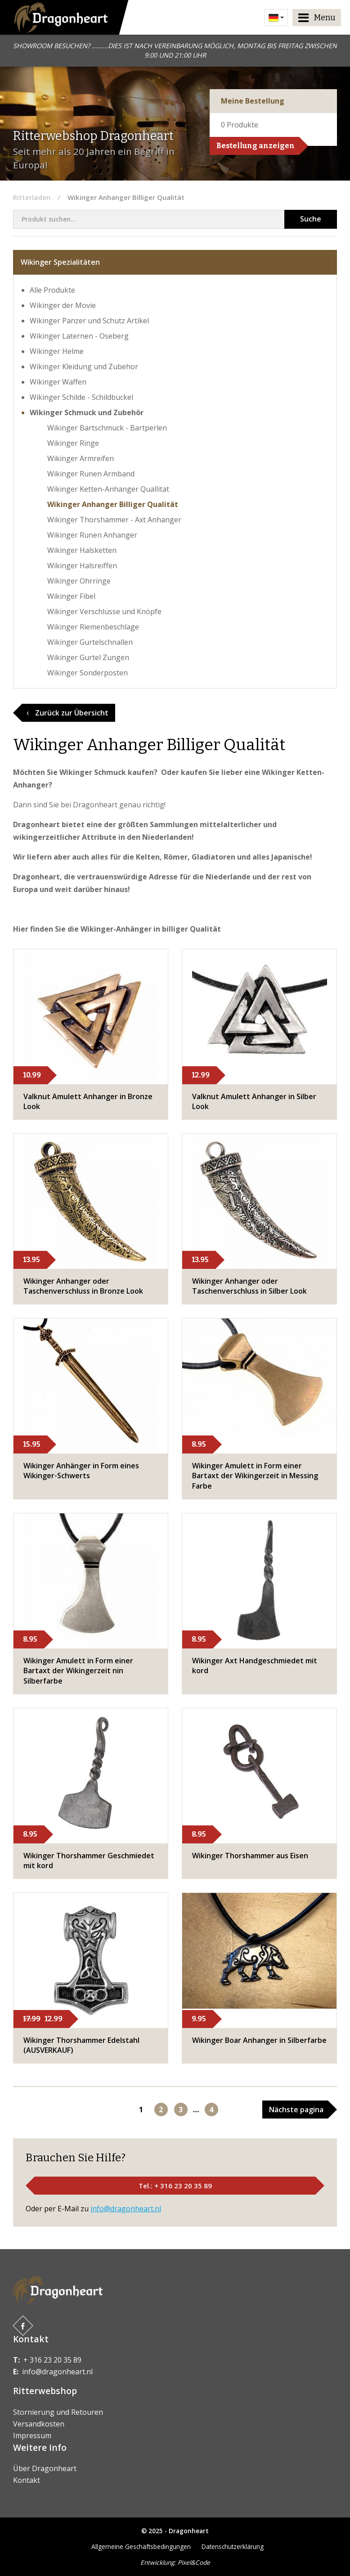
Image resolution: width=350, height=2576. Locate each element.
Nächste (296, 2109)
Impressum (32, 2435)
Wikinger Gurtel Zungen (88, 657)
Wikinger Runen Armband (91, 474)
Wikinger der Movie (63, 305)
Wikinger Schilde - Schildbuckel (81, 397)
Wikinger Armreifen (80, 458)
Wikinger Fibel (71, 596)
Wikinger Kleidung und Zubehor (84, 366)
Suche (310, 219)
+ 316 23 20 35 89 (52, 2360)
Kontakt (26, 2480)
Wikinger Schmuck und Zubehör (87, 412)
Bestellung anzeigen (255, 145)
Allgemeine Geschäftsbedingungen (141, 2546)
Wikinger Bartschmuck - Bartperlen (107, 428)
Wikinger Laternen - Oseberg (79, 336)
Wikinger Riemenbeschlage (93, 627)
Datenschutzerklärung (233, 2546)
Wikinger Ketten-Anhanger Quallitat (108, 489)
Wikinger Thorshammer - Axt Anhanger (114, 520)
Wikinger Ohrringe (79, 581)
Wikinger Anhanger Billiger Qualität (112, 504)
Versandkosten (38, 2424)
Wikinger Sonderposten (87, 673)
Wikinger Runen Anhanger (92, 535)
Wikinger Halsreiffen (82, 565)
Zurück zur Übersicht (67, 713)
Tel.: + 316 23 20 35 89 (175, 2185)
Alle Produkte (52, 290)
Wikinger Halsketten (82, 550)
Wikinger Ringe (73, 443)
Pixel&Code (194, 2562)
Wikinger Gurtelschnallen (90, 642)
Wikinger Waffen (58, 382)
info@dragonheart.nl (125, 2209)
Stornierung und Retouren (58, 2412)
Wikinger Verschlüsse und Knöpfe (104, 611)
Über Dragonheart (44, 2468)
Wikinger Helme (57, 351)
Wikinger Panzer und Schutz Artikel (89, 321)
